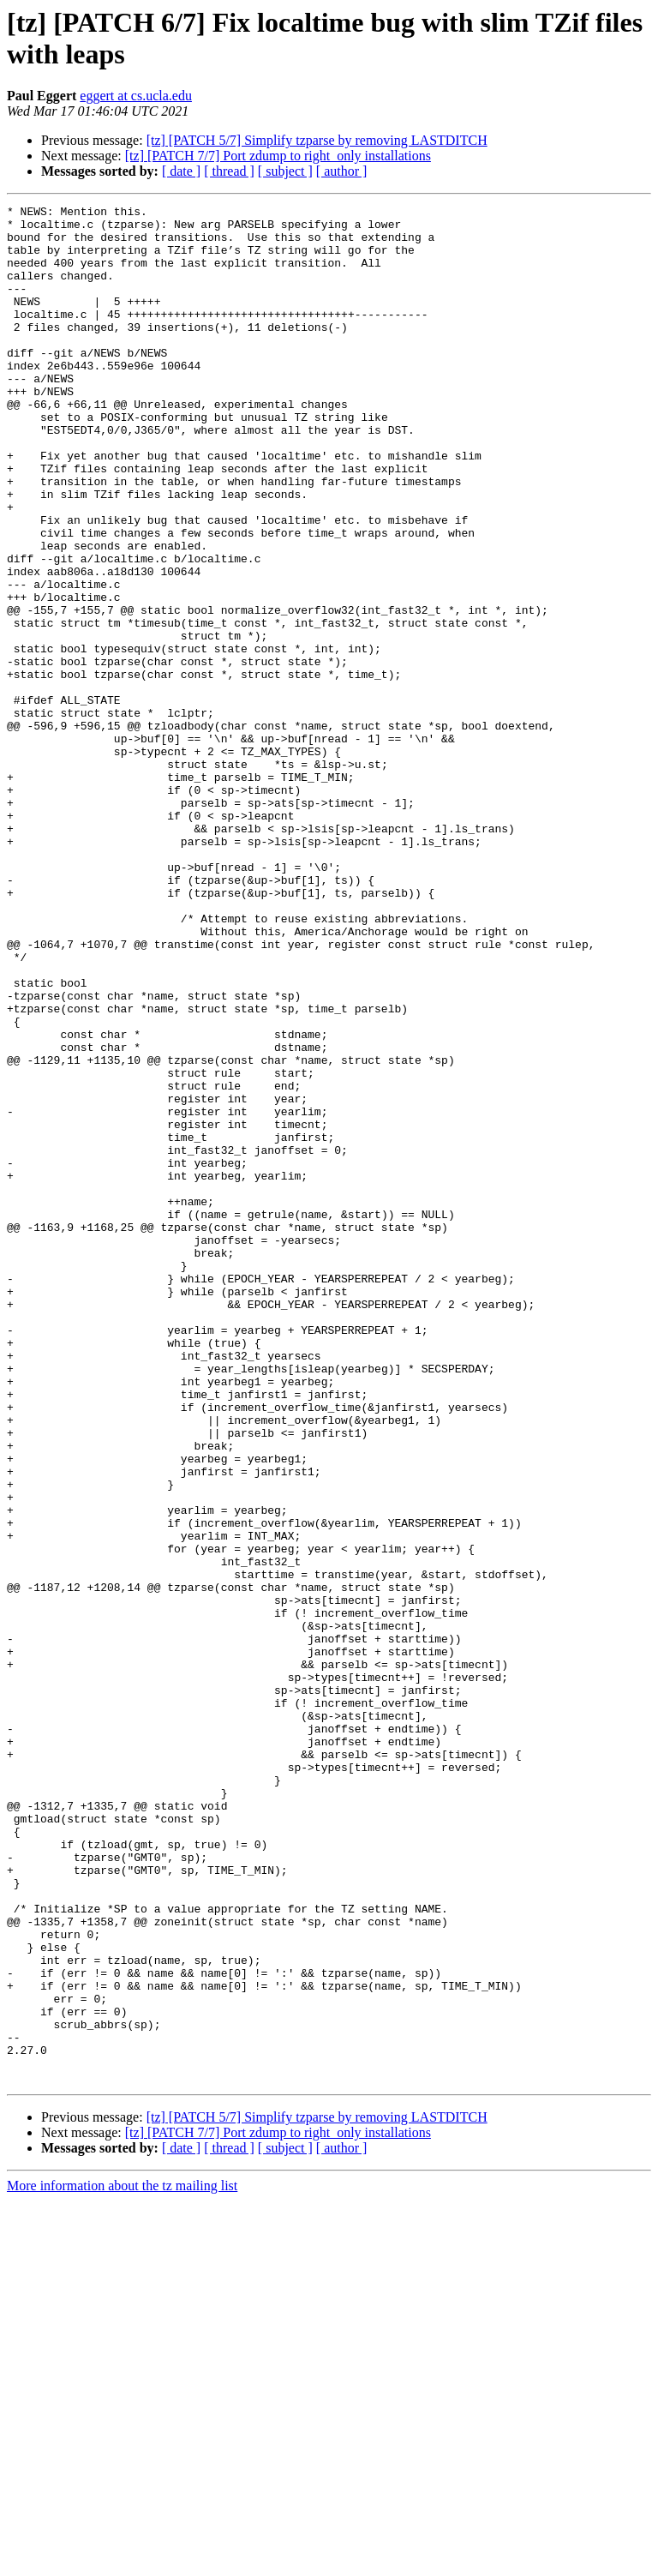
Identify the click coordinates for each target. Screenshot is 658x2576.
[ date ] (181, 171)
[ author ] (342, 171)
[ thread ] (229, 171)
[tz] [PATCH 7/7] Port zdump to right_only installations (278, 155)
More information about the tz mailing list (122, 2561)
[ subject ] (285, 171)
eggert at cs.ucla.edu (136, 95)
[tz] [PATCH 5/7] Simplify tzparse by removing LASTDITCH (317, 140)
